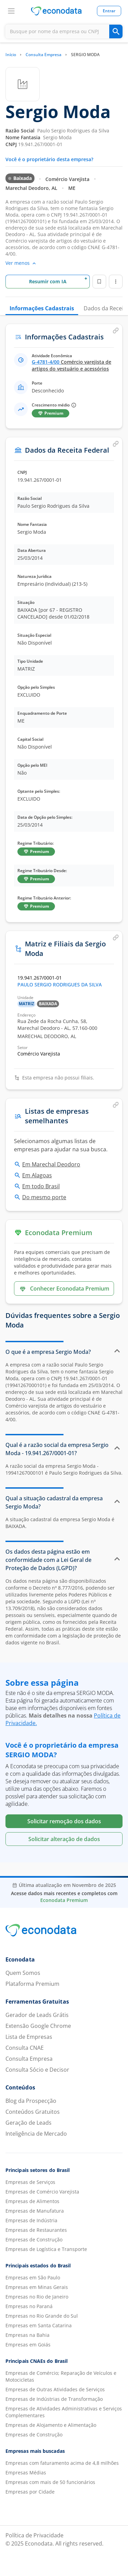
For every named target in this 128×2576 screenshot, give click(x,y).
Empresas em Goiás (28, 2344)
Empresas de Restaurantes (36, 2230)
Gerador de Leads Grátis (37, 2015)
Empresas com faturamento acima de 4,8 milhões (62, 2463)
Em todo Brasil (41, 1186)
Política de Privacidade (34, 2535)
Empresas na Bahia (27, 2335)
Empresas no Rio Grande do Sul (41, 2316)
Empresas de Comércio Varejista (42, 2191)
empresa (20, 1364)
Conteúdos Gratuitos (32, 2111)
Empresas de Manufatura (34, 2211)
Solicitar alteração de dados (64, 1839)
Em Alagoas (37, 1175)
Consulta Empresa (43, 54)
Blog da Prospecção (30, 2101)
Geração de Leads (28, 2122)
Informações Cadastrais (42, 308)
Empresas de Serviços (30, 2182)
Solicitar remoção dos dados (64, 1821)
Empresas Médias (25, 2472)
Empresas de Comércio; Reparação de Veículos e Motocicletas (60, 2376)
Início (10, 54)
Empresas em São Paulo (32, 2277)
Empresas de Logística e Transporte (46, 2249)
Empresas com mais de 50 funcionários (50, 2482)
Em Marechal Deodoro (51, 1164)
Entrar (109, 11)
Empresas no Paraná (29, 2306)
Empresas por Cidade (30, 2491)
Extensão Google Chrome (38, 2026)
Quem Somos (22, 1973)
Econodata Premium (64, 1900)
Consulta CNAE (24, 2047)
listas (81, 1141)
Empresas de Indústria (31, 2220)
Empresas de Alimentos (32, 2201)
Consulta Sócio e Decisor (37, 2069)
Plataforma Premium (32, 1984)
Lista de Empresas (28, 2037)
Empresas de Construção (33, 2239)
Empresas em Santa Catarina (38, 2325)
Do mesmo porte (44, 1197)
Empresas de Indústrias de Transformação (54, 2399)
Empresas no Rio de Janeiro (36, 2296)
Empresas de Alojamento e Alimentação (50, 2425)
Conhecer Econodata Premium (64, 1289)
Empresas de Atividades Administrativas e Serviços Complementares (63, 2412)
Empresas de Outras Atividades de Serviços (55, 2389)
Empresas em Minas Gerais (36, 2287)
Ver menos (21, 263)
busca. (99, 1149)
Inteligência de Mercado (36, 2133)
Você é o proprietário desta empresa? (49, 159)
